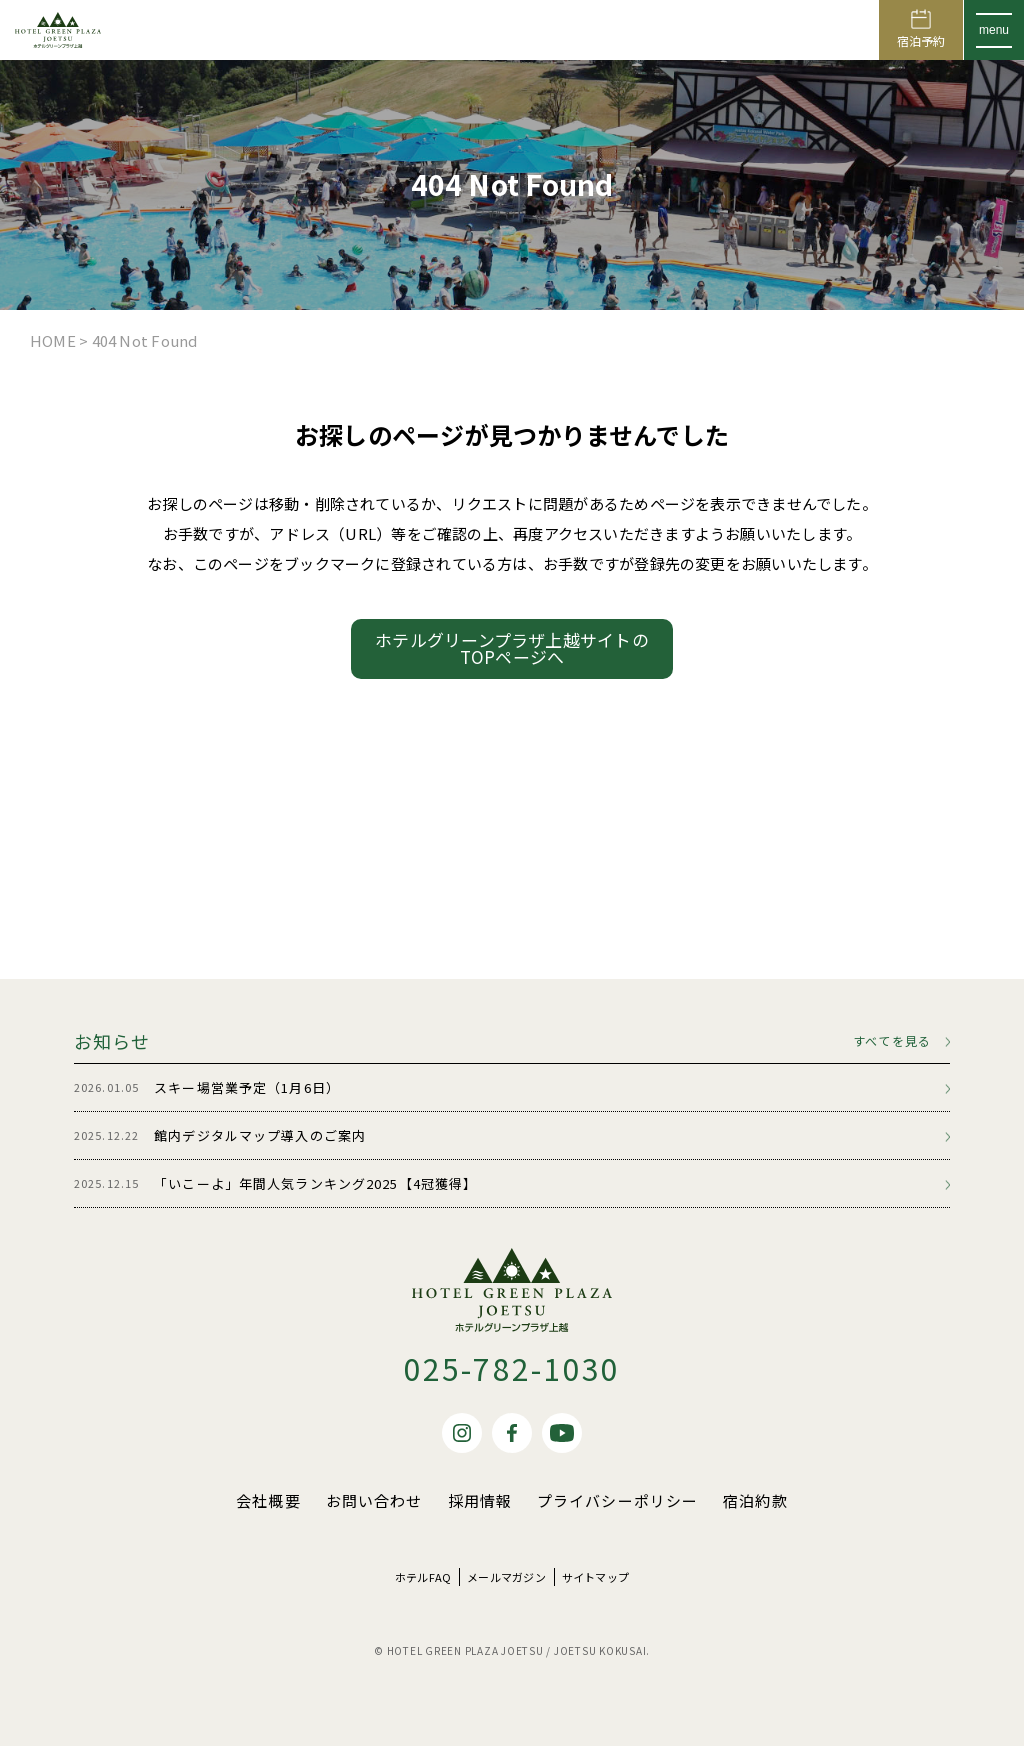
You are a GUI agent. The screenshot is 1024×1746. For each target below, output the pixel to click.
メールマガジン (506, 1577)
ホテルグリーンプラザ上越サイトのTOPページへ (512, 648)
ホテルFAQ (423, 1577)
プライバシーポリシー (617, 1500)
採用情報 (480, 1500)
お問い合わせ (374, 1500)
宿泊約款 (755, 1500)
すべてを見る (892, 1041)
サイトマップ (595, 1577)
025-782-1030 (512, 1368)
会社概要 (268, 1500)
